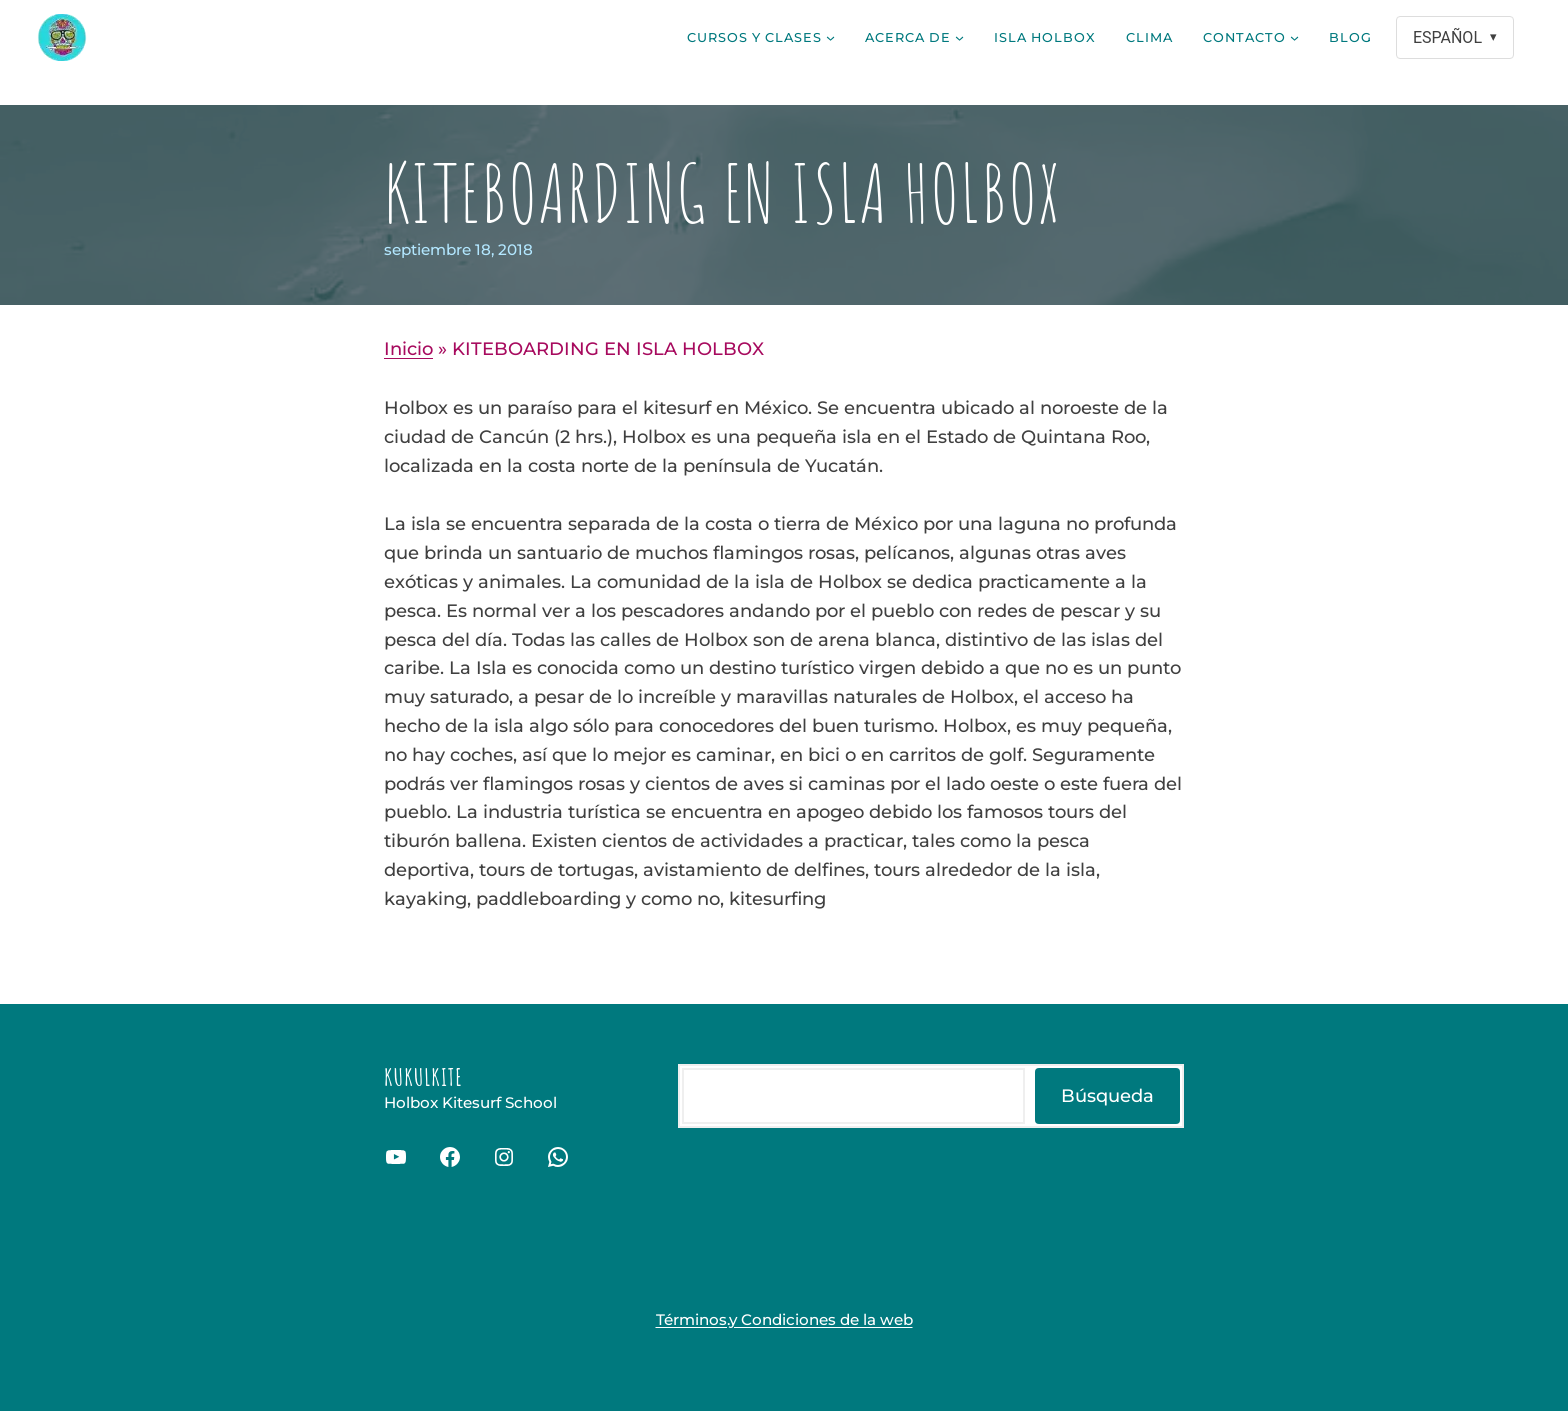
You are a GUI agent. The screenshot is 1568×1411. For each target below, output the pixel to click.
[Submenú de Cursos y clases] (830, 37)
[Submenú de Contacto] (1294, 37)
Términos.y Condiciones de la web (784, 1319)
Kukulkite (423, 1077)
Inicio (408, 349)
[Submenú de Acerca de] (959, 37)
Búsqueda (1107, 1096)
